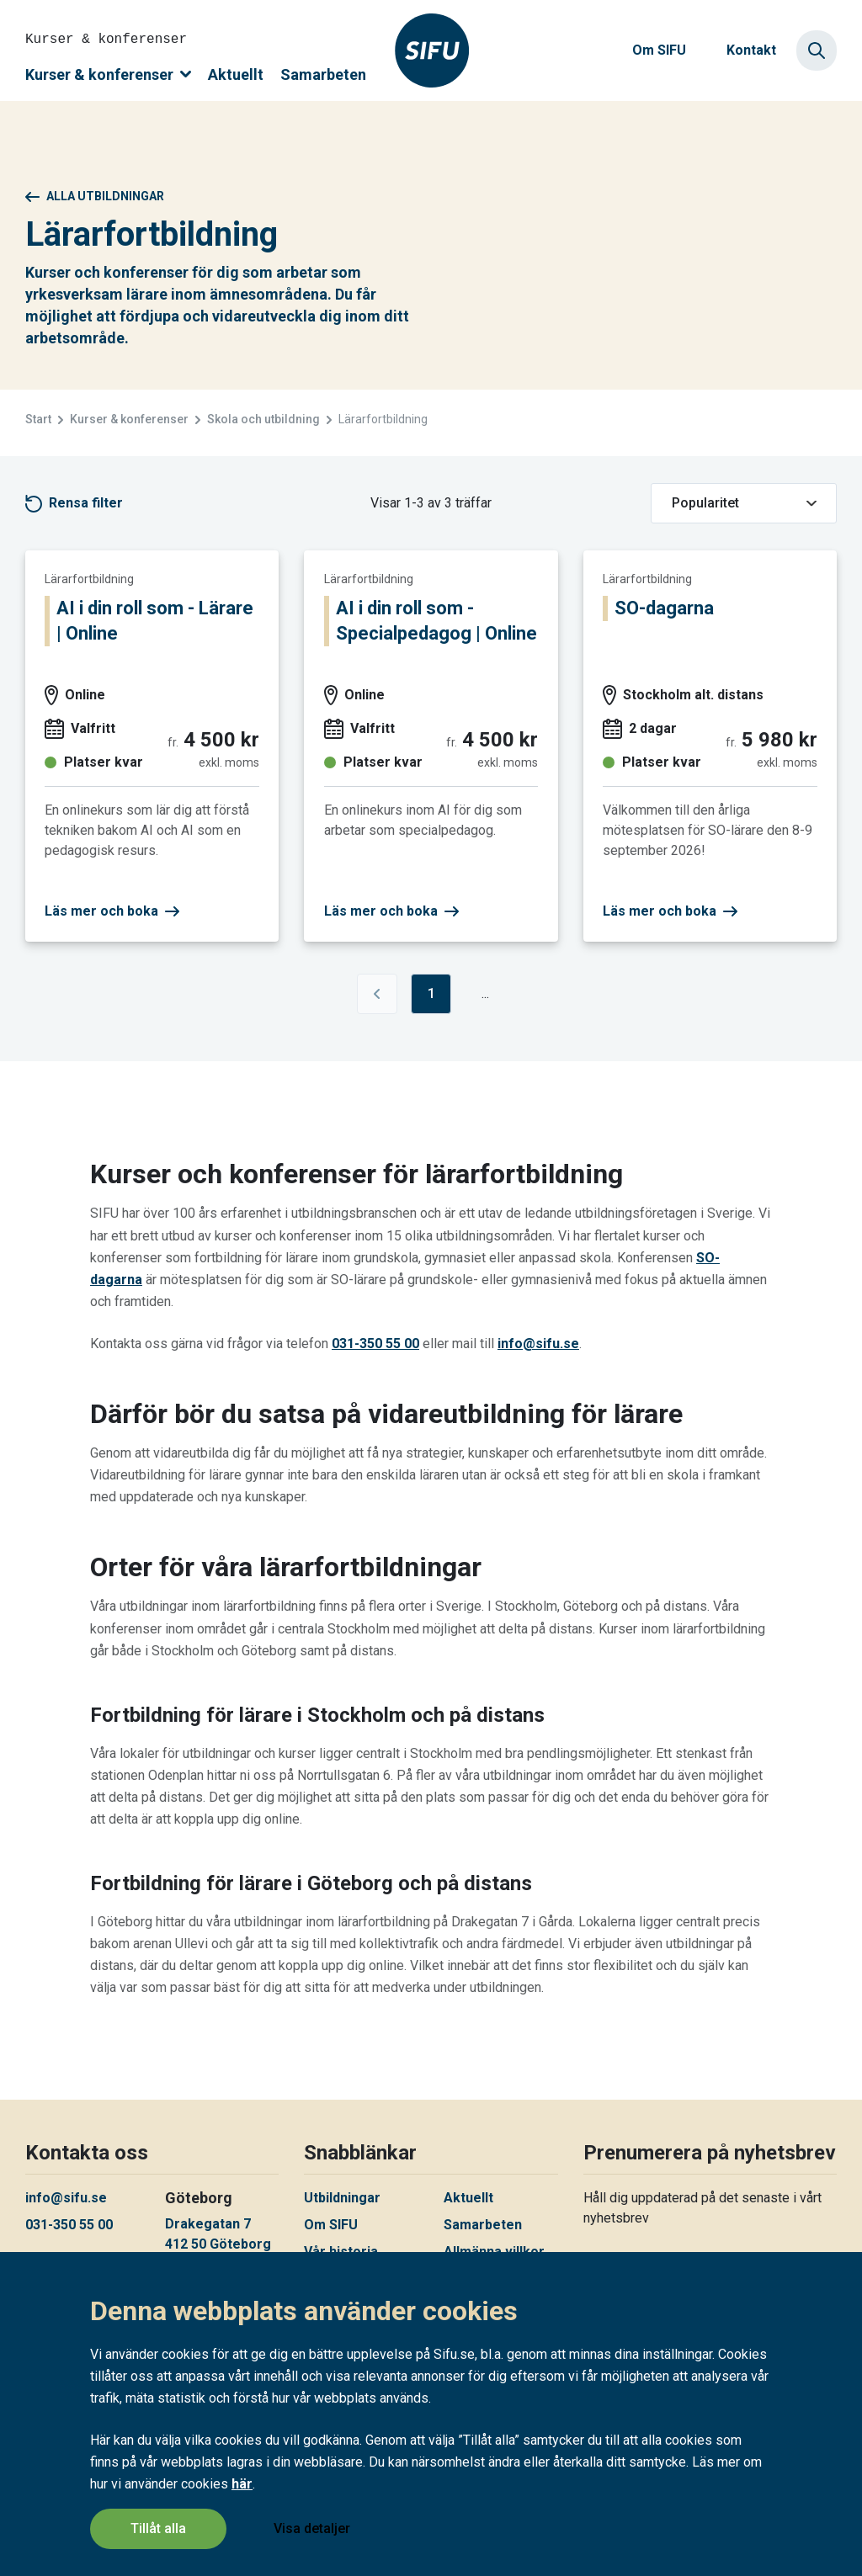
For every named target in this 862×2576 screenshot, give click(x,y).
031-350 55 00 (375, 1344)
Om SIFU (659, 50)
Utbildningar (342, 2198)
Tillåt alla (158, 2528)
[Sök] (816, 50)
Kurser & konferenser (108, 74)
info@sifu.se (538, 1344)
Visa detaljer (312, 2528)
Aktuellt (235, 74)
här (242, 2484)
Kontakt (751, 50)
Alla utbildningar (94, 196)
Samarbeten (323, 74)
